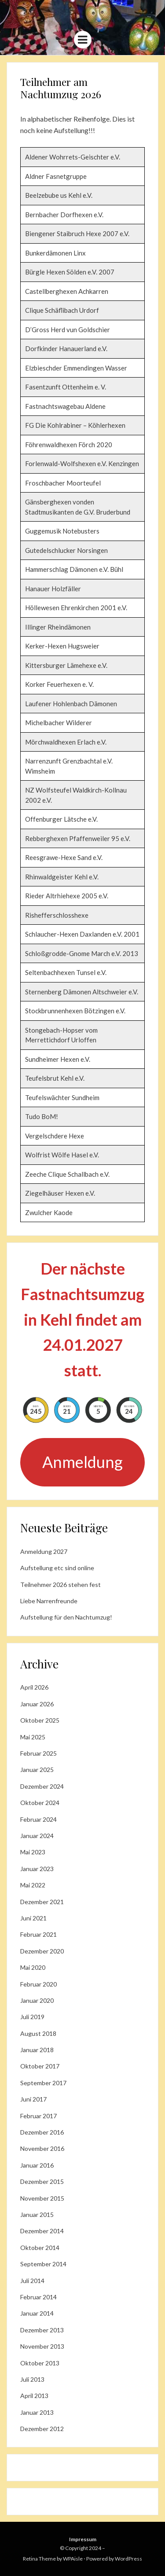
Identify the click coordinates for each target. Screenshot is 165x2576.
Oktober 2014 (39, 2247)
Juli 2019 (32, 2016)
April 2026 (34, 1687)
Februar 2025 (38, 1753)
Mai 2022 (32, 1885)
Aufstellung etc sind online (57, 1568)
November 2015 (42, 2198)
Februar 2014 (38, 2297)
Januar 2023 (37, 1868)
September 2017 (43, 2083)
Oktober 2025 (39, 1720)
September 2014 (43, 2264)
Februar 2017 (38, 2116)
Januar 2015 (37, 2214)
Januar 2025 (37, 1769)
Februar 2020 (38, 1984)
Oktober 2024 (39, 1802)
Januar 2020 (37, 2000)
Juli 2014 (32, 2280)
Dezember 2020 (42, 1951)
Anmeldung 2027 (43, 1551)
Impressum (82, 2539)
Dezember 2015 (42, 2181)
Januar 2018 (37, 2049)
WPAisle (73, 2558)
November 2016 (42, 2148)
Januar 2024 (37, 1835)
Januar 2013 (37, 2412)
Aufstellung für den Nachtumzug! (66, 1617)
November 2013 (42, 2346)
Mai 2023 (32, 1852)
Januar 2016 (37, 2165)
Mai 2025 (32, 1737)
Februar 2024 (38, 1819)
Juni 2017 (33, 2099)
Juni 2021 (33, 1918)
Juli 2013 (32, 2379)
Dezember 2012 (42, 2428)
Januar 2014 (37, 2313)
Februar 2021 (38, 1934)
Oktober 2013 (39, 2363)
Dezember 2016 (42, 2132)
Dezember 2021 (42, 1901)
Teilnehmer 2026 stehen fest (60, 1584)
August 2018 (38, 2033)
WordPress (128, 2558)
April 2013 (34, 2395)
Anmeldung (82, 1461)
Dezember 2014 (42, 2231)
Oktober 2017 (39, 2066)
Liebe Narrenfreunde (48, 1601)
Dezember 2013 (42, 2330)
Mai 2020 (32, 1967)
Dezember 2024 (42, 1786)
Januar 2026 (37, 1704)
